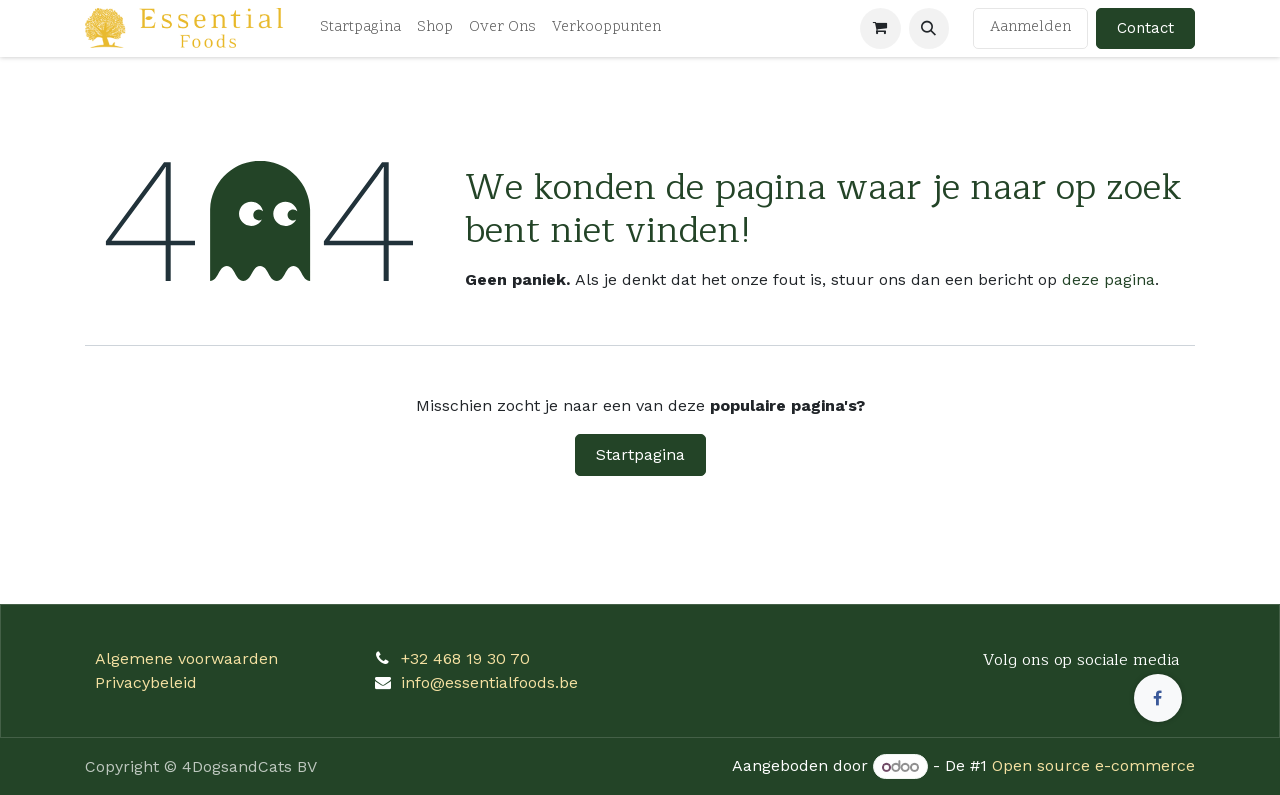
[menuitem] (360, 28)
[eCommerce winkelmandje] (880, 28)
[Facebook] (1158, 698)
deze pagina (1108, 279)
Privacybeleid (146, 682)
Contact (1145, 28)
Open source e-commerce (1093, 766)
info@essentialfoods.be (489, 682)
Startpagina (640, 454)
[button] (929, 28)
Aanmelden (1030, 27)
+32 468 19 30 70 (465, 658)
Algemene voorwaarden (186, 658)
